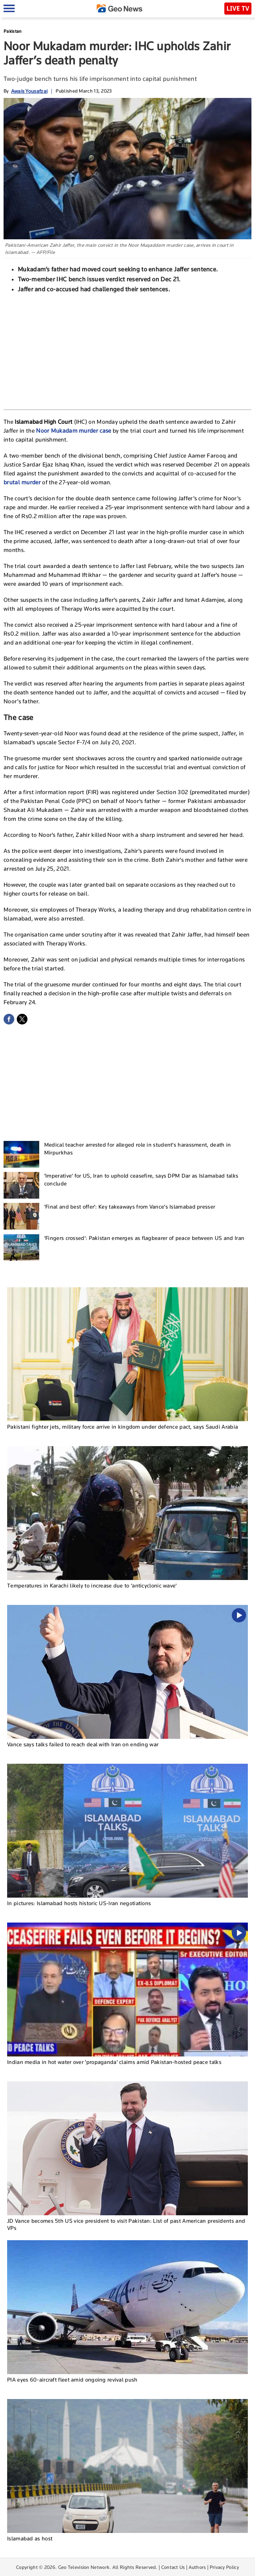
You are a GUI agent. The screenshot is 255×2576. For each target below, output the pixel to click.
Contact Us (173, 2567)
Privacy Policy (224, 2567)
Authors (197, 2567)
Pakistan (12, 31)
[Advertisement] (128, 350)
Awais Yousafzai (29, 91)
